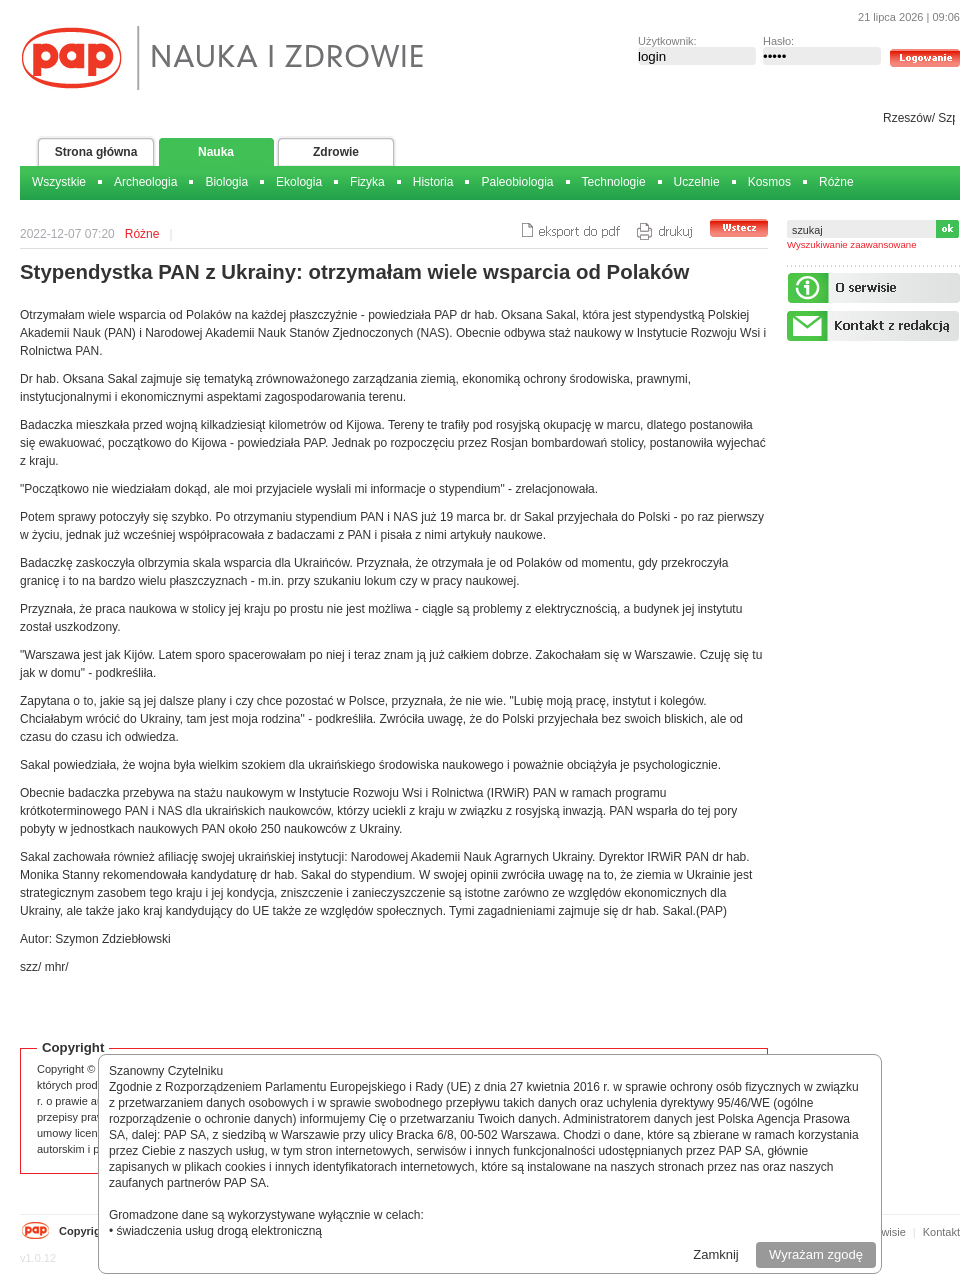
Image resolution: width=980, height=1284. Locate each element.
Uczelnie (697, 182)
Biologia (226, 182)
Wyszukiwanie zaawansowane (852, 244)
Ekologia (299, 182)
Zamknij (716, 1254)
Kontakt (941, 1232)
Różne (836, 182)
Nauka (216, 152)
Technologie (614, 182)
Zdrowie (336, 152)
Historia (433, 182)
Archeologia (145, 182)
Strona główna (96, 152)
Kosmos (769, 182)
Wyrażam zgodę (816, 1254)
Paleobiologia (517, 182)
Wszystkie (59, 182)
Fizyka (367, 182)
